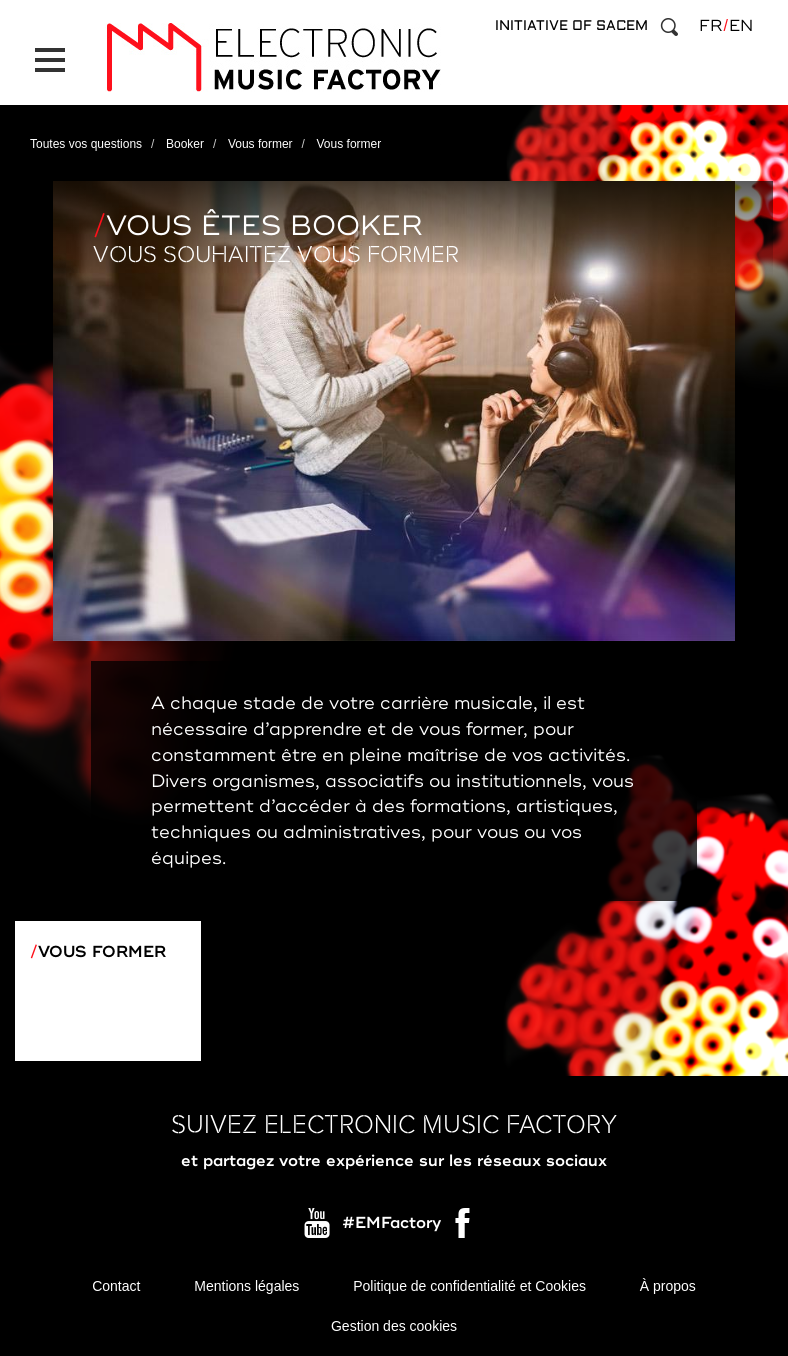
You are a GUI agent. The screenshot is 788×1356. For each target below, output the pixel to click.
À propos (668, 1286)
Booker (185, 144)
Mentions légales (246, 1286)
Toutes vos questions (86, 144)
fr (710, 26)
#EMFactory (391, 1223)
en (741, 26)
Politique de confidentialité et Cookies (469, 1286)
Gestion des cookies (394, 1326)
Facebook (464, 1228)
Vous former (260, 144)
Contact (116, 1286)
